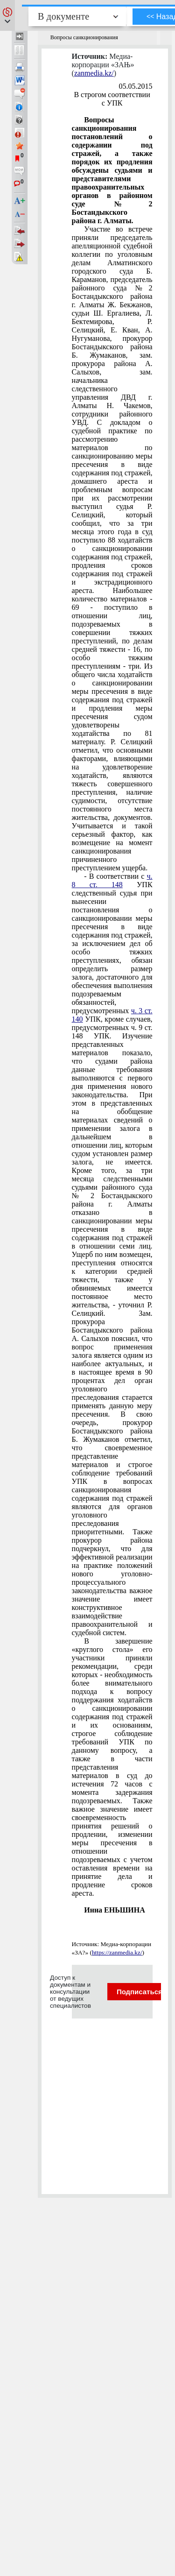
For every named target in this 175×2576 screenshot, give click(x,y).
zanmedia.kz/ (94, 73)
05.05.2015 (136, 86)
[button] (7, 15)
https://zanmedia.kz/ (117, 1952)
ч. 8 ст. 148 (112, 880)
